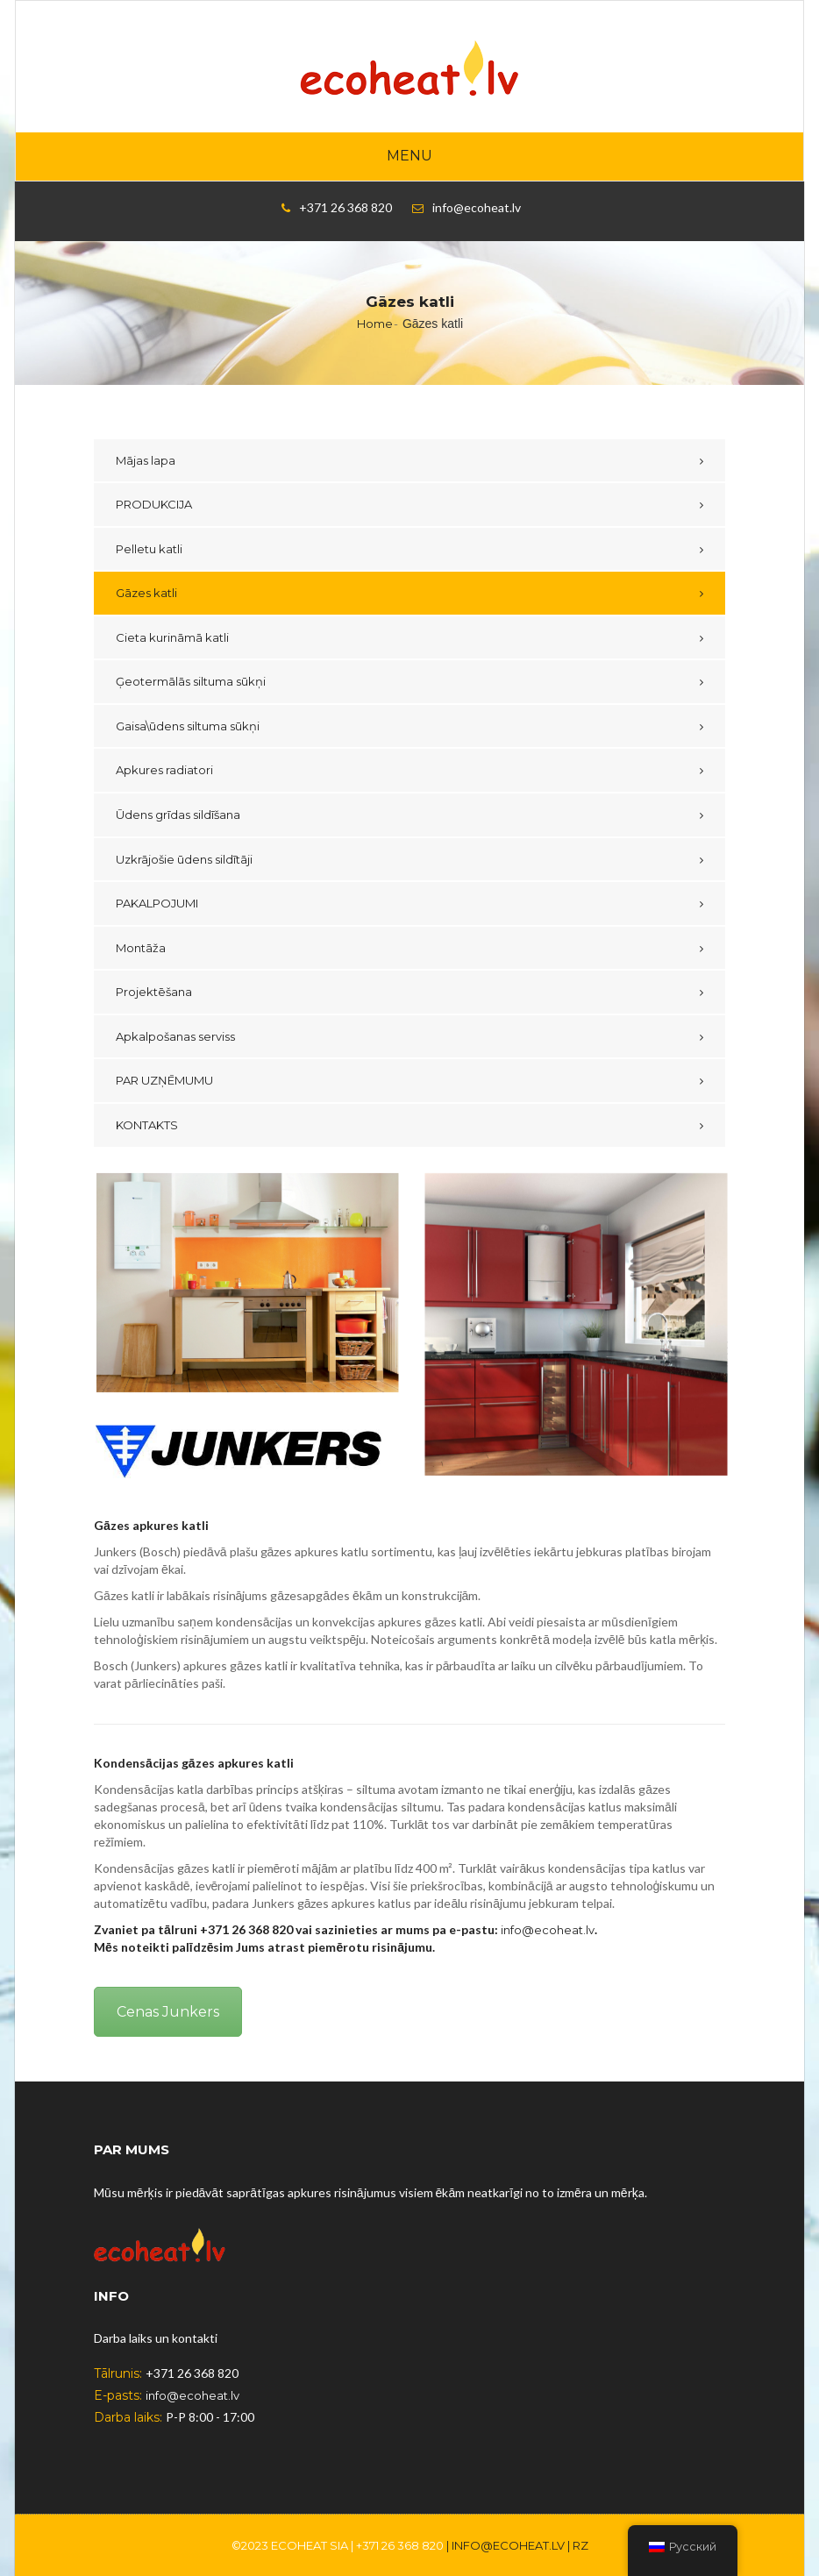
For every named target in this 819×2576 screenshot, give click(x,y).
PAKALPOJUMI (157, 903)
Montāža (141, 948)
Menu (409, 155)
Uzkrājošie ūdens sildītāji (184, 859)
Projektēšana (154, 992)
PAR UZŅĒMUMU (164, 1080)
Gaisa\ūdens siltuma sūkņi (188, 726)
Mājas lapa (145, 460)
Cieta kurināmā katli (172, 637)
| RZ (577, 2545)
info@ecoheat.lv (548, 1930)
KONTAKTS (147, 1125)
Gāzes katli (146, 593)
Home (375, 324)
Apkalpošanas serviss (175, 1036)
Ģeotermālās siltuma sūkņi (191, 681)
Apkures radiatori (164, 770)
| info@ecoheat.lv (505, 2545)
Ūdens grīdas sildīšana (178, 815)
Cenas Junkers (168, 2011)
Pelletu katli (149, 549)
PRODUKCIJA (154, 504)
